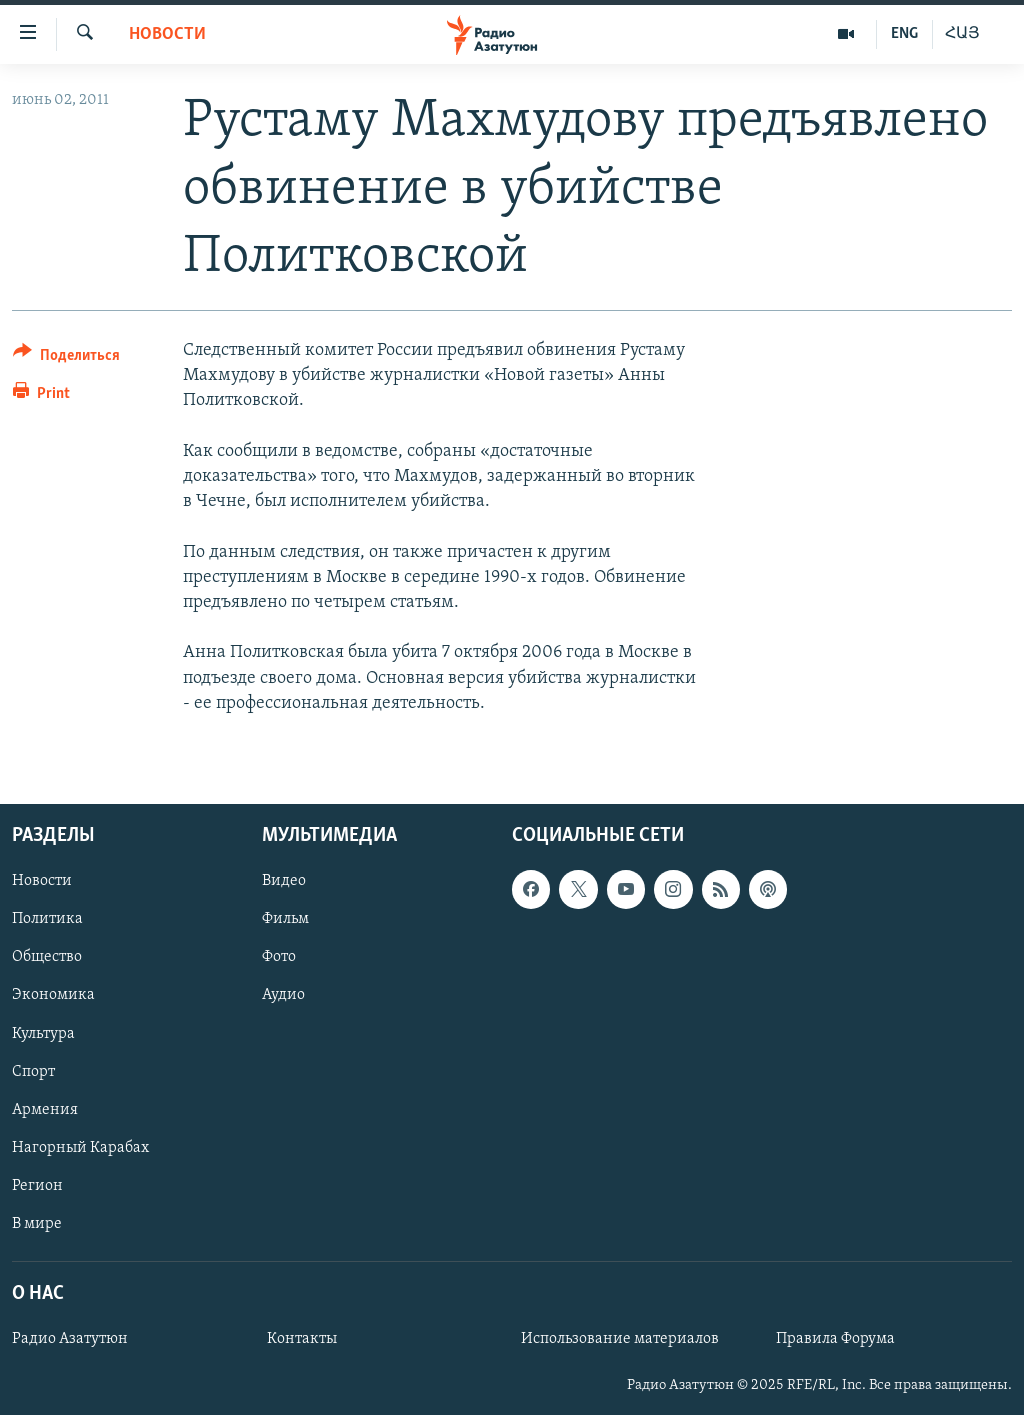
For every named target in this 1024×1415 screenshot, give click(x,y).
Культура (43, 1033)
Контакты (302, 1339)
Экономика (53, 995)
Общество (47, 957)
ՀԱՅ (962, 34)
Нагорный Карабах (80, 1148)
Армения (45, 1110)
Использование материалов (620, 1339)
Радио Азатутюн (70, 1339)
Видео (284, 881)
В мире (37, 1224)
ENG (904, 34)
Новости (167, 34)
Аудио (283, 995)
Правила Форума (835, 1339)
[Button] (66, 358)
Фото (279, 957)
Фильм (285, 919)
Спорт (33, 1071)
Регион (37, 1186)
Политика (47, 919)
